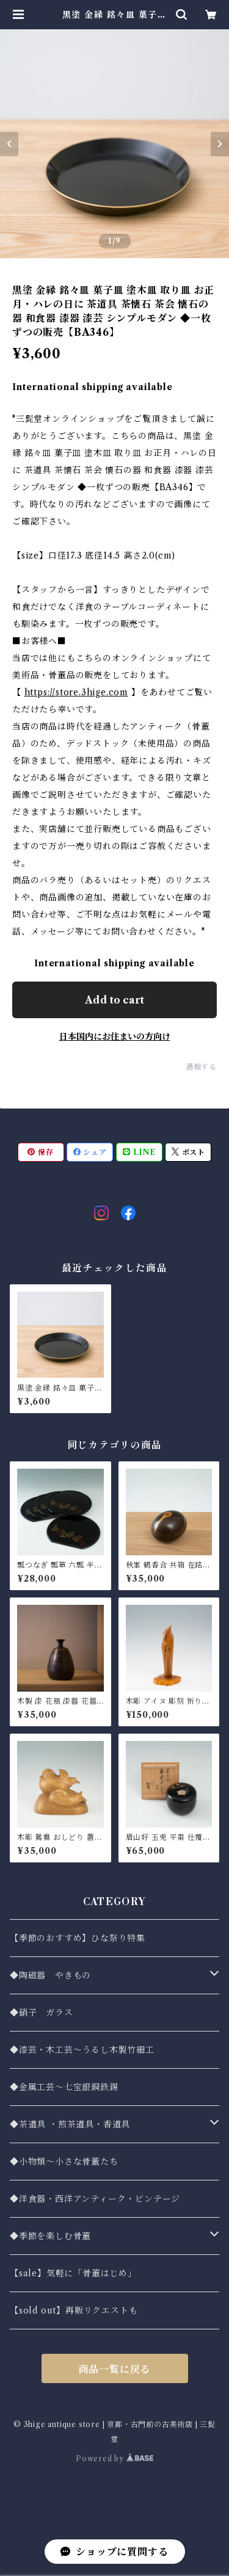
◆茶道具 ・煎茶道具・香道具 (70, 2124)
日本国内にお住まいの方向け (114, 1036)
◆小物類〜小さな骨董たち (64, 2161)
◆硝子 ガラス (41, 2012)
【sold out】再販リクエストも (73, 2310)
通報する (201, 1066)
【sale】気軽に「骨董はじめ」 (73, 2273)
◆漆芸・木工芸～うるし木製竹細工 (82, 2049)
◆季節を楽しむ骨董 (50, 2235)
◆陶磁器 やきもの (50, 1975)
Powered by (114, 2458)
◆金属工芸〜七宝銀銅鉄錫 (64, 2087)
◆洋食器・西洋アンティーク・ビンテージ (95, 2198)
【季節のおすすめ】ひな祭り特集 (77, 1938)
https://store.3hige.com (76, 692)
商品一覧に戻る (115, 2369)
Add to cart (114, 1000)
